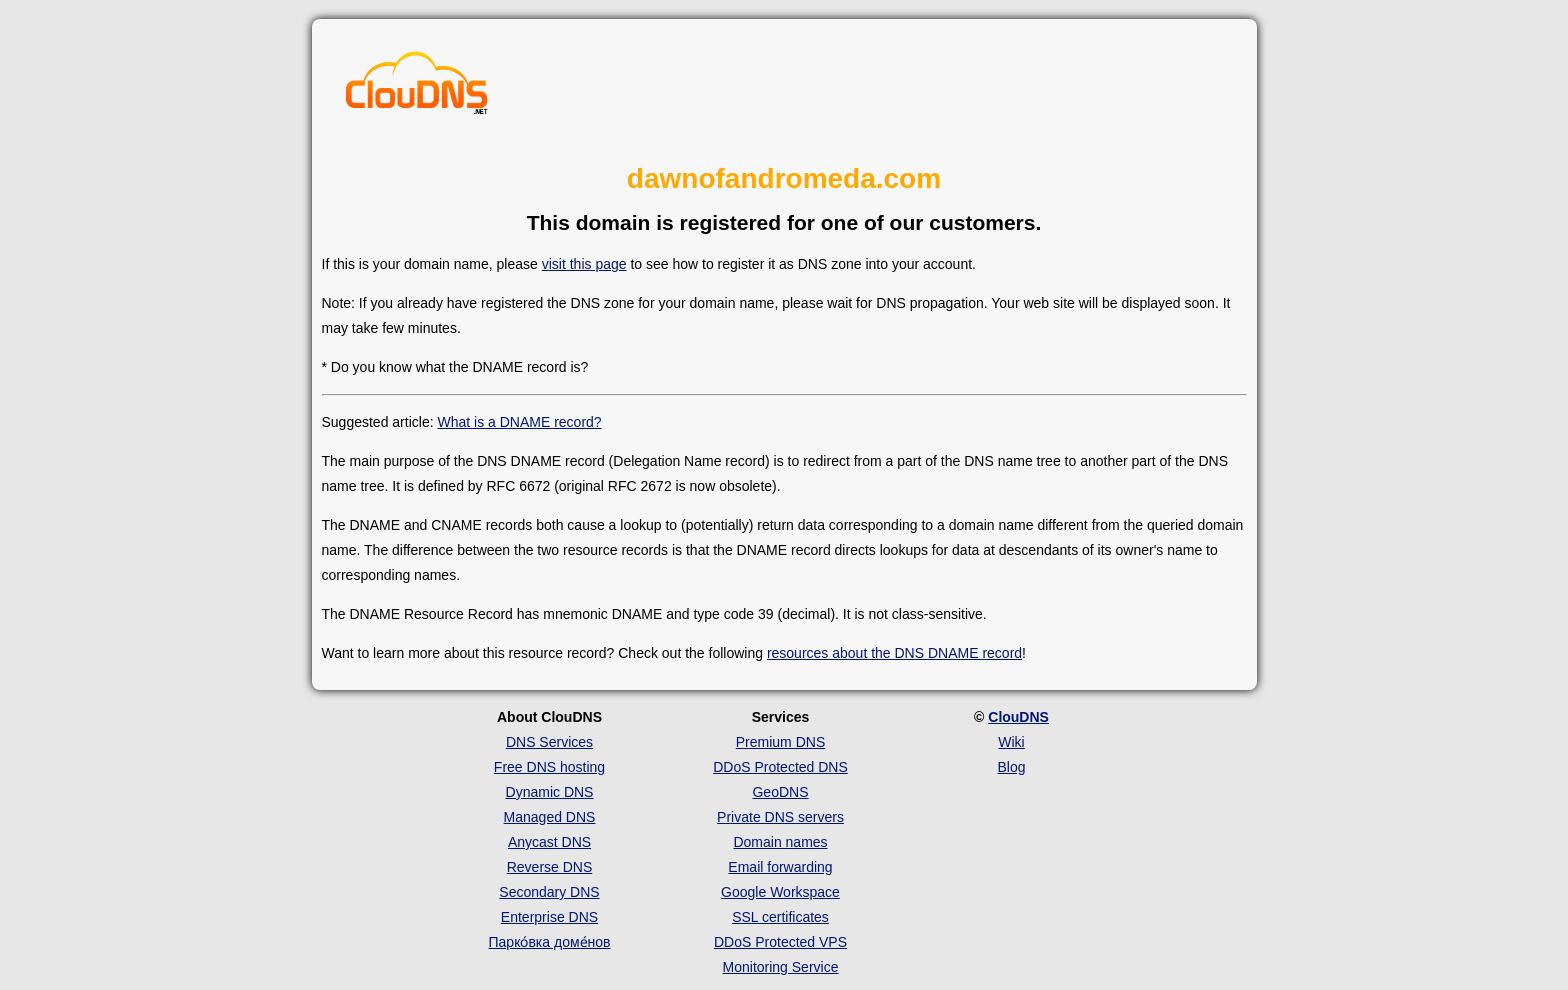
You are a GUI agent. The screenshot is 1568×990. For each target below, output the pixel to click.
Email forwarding (780, 867)
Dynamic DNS (550, 792)
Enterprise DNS (549, 917)
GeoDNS (780, 792)
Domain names (780, 842)
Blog (1011, 767)
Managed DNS (550, 817)
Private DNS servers (780, 817)
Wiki (1011, 742)
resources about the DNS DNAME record (894, 653)
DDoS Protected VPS (780, 942)
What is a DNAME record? (519, 422)
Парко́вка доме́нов (550, 942)
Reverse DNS (550, 867)
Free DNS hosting (549, 767)
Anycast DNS (549, 842)
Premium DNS (780, 742)
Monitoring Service (781, 967)
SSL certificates (780, 917)
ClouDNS (1018, 717)
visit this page (584, 264)
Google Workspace (780, 892)
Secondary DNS (549, 892)
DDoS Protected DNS (780, 767)
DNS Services (549, 742)
